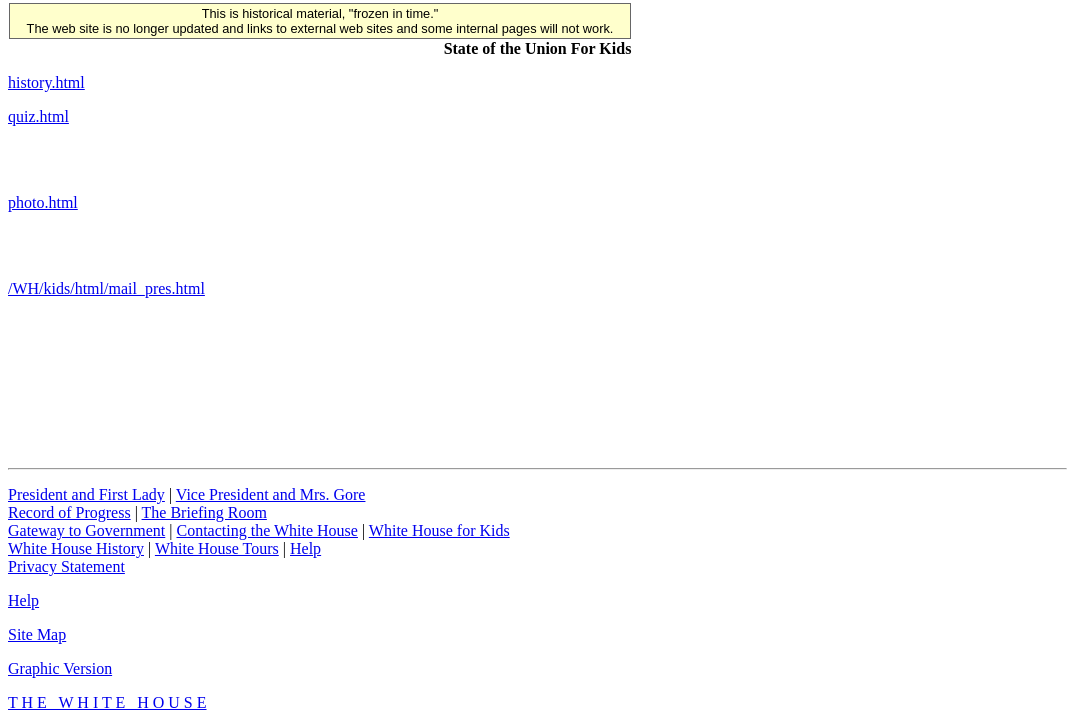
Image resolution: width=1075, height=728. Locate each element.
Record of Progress (69, 512)
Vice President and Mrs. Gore (271, 494)
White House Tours (217, 548)
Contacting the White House (266, 530)
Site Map (37, 634)
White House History (76, 548)
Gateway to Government (86, 530)
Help (305, 548)
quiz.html (38, 116)
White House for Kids (439, 530)
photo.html (43, 202)
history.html (46, 82)
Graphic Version (60, 668)
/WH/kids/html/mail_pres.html (106, 288)
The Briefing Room (204, 512)
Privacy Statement (66, 566)
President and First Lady (86, 494)
